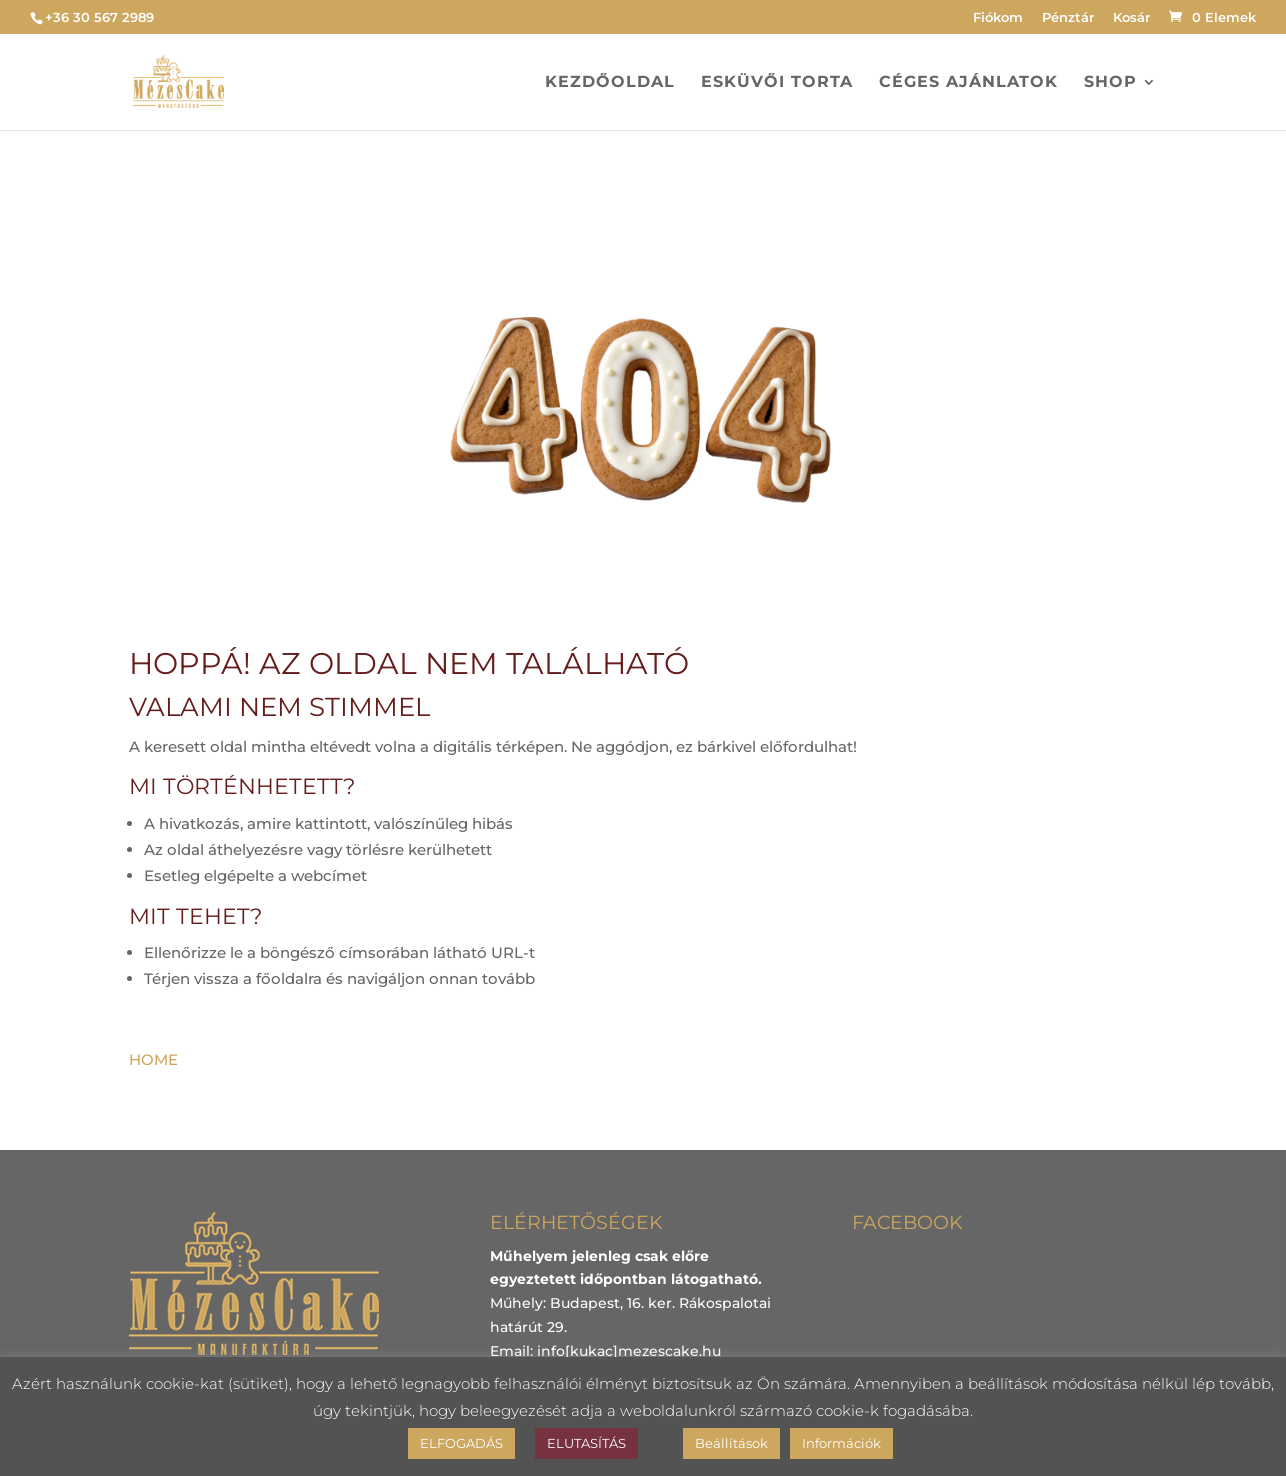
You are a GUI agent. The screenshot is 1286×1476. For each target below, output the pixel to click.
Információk (841, 1443)
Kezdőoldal (610, 83)
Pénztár (1068, 18)
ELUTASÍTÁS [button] (586, 1443)
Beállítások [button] (731, 1443)
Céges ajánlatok (968, 83)
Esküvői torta (777, 83)
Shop (1110, 83)
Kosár (1131, 18)
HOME (153, 1059)
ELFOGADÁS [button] (461, 1443)
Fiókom (998, 18)
